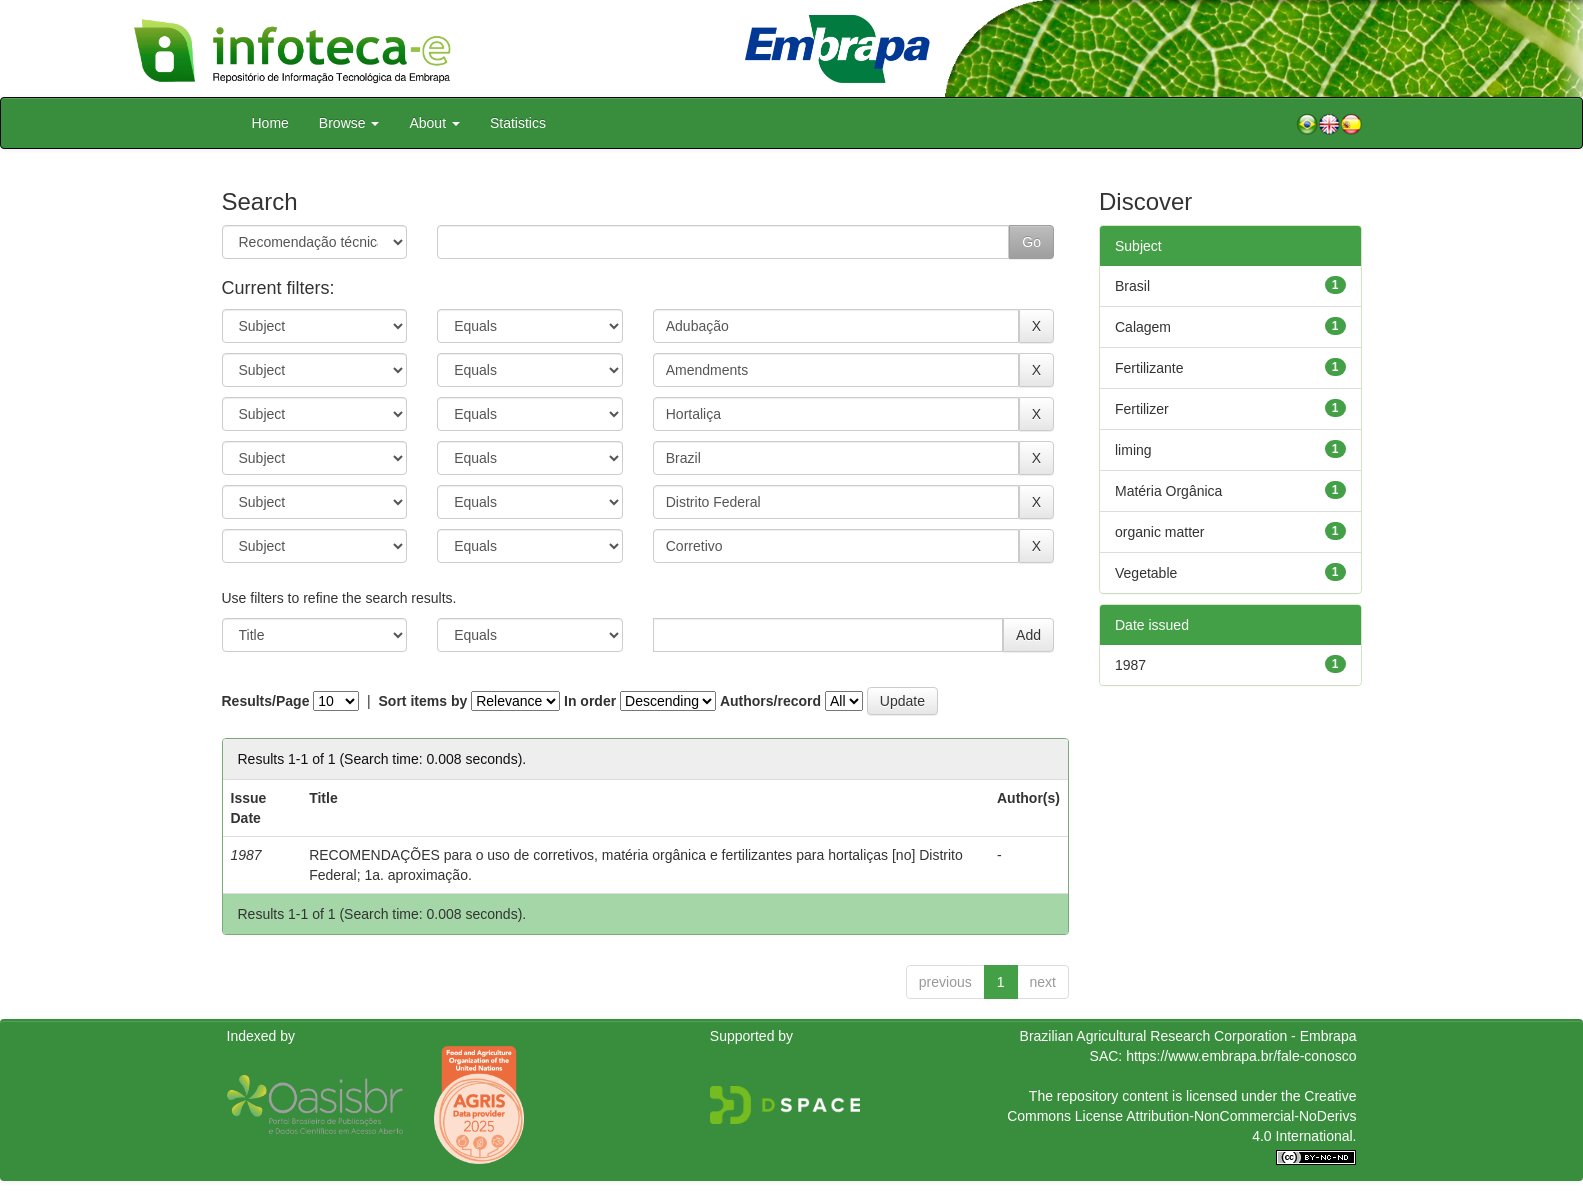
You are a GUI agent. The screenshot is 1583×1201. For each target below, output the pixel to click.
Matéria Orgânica (1168, 491)
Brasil (1132, 286)
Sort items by (423, 701)
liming (1133, 450)
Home (270, 123)
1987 (1130, 665)
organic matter (1159, 532)
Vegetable (1146, 573)
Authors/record (770, 701)
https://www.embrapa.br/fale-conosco (1241, 1056)
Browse (349, 123)
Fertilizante (1149, 368)
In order (590, 701)
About (434, 123)
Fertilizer (1142, 409)
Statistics (518, 123)
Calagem (1143, 327)
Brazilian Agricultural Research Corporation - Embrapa (1188, 1036)
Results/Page (266, 701)
